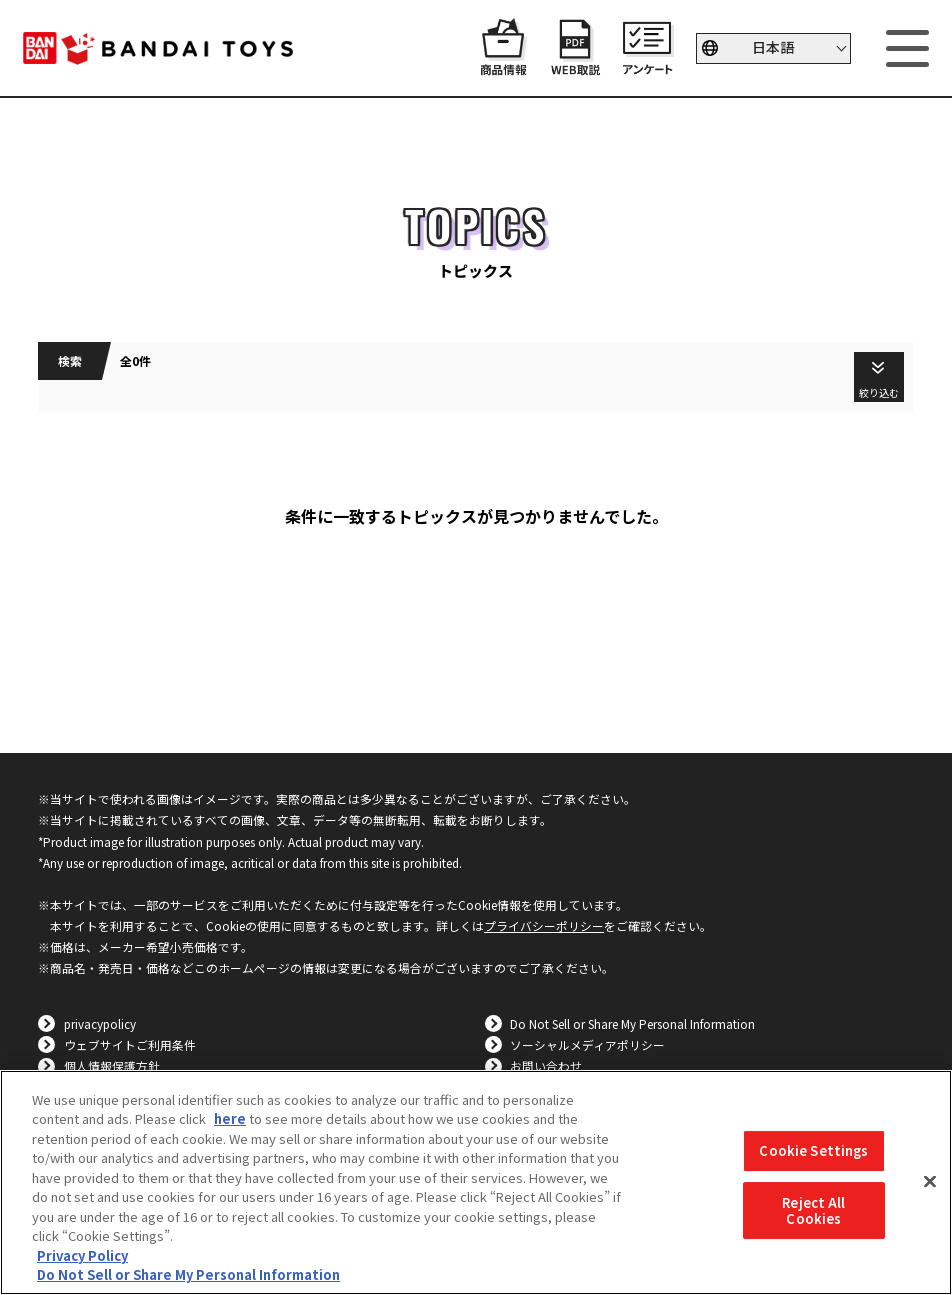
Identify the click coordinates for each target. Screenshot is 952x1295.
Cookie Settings (813, 1151)
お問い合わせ (546, 1065)
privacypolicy (100, 1023)
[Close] (930, 1182)
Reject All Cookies (813, 1210)
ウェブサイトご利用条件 (130, 1044)
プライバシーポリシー (544, 925)
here (230, 1118)
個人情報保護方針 (112, 1065)
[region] (476, 1182)
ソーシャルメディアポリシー (587, 1044)
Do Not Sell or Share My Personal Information (632, 1023)
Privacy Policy (82, 1255)
